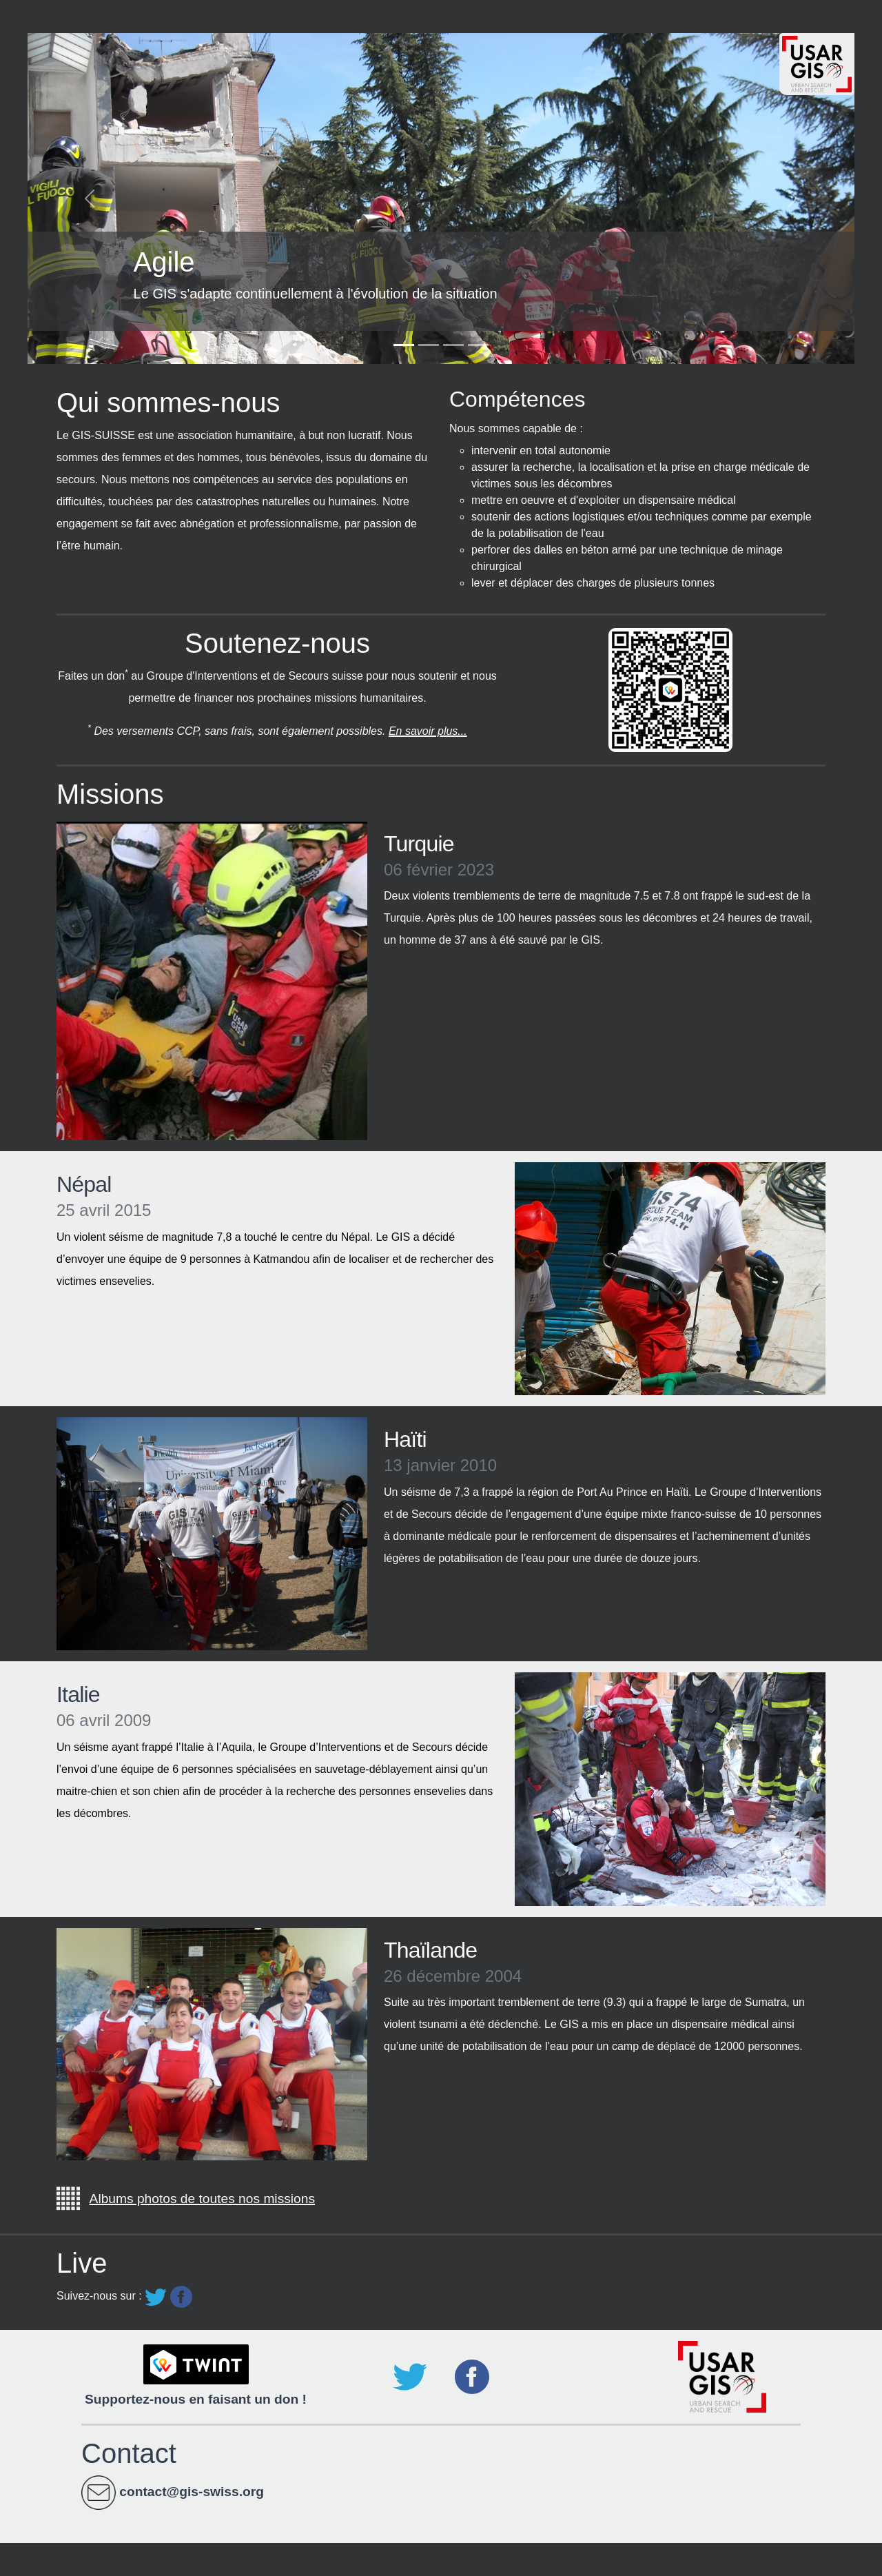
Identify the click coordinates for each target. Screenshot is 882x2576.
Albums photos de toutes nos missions (202, 2198)
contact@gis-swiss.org (191, 2491)
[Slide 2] (428, 345)
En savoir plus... (428, 731)
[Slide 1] (403, 345)
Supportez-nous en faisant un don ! (196, 2399)
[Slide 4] (478, 345)
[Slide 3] (453, 345)
